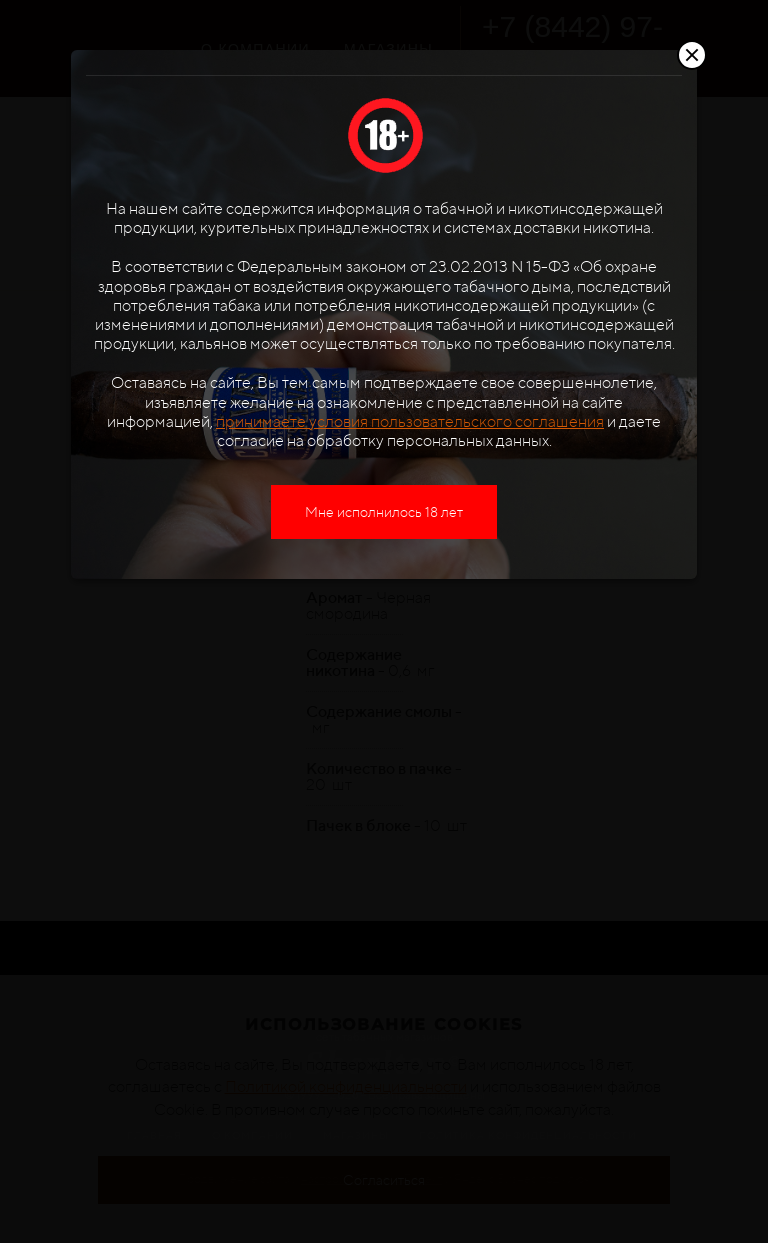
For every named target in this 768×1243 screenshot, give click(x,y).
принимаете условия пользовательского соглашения (410, 421)
